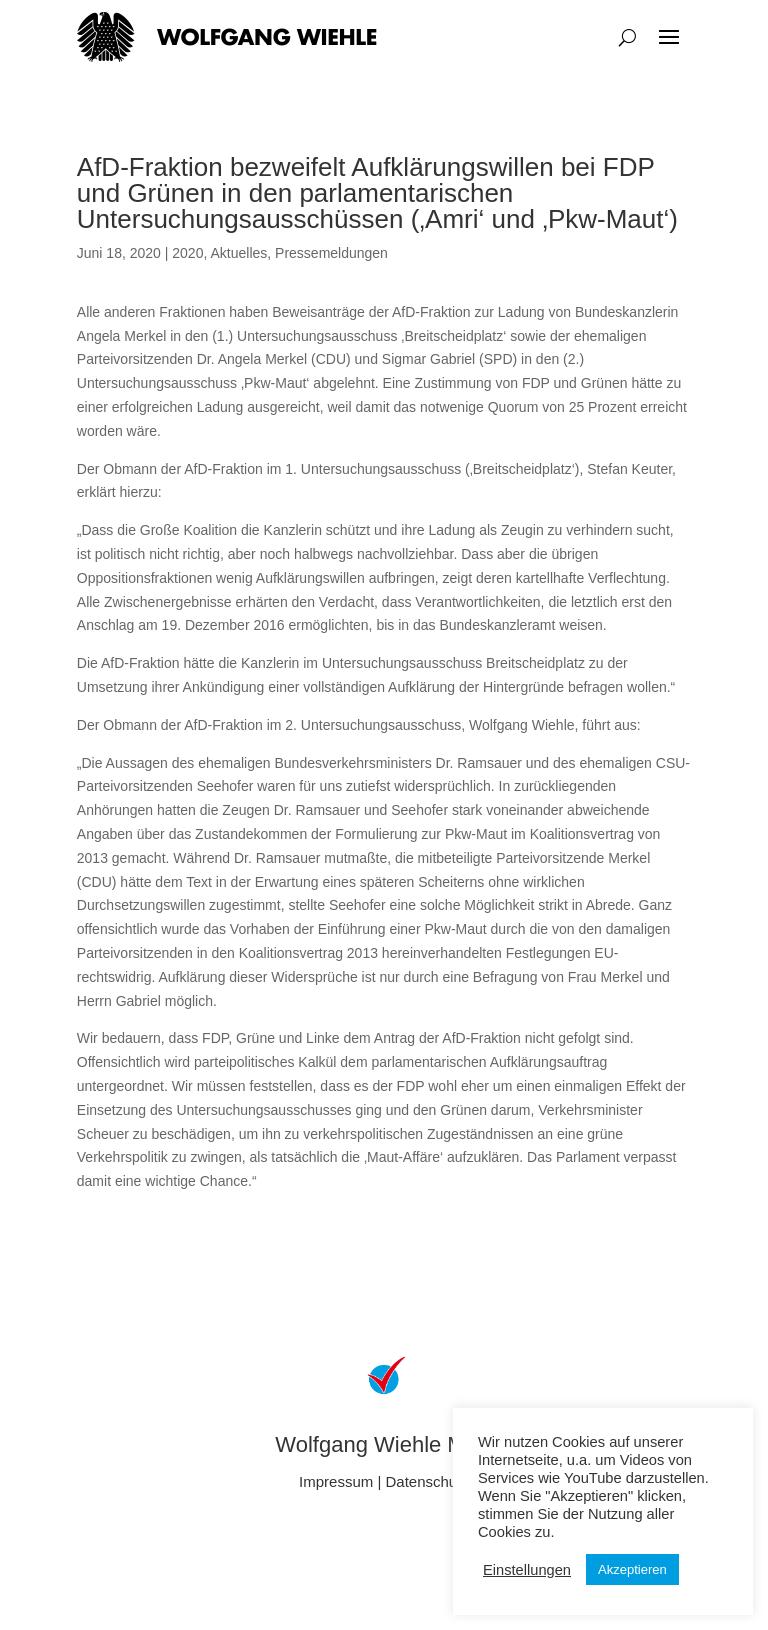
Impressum (336, 1481)
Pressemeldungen (331, 253)
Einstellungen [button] (527, 1570)
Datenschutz (427, 1481)
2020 (187, 253)
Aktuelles (238, 253)
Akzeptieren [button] (632, 1569)
